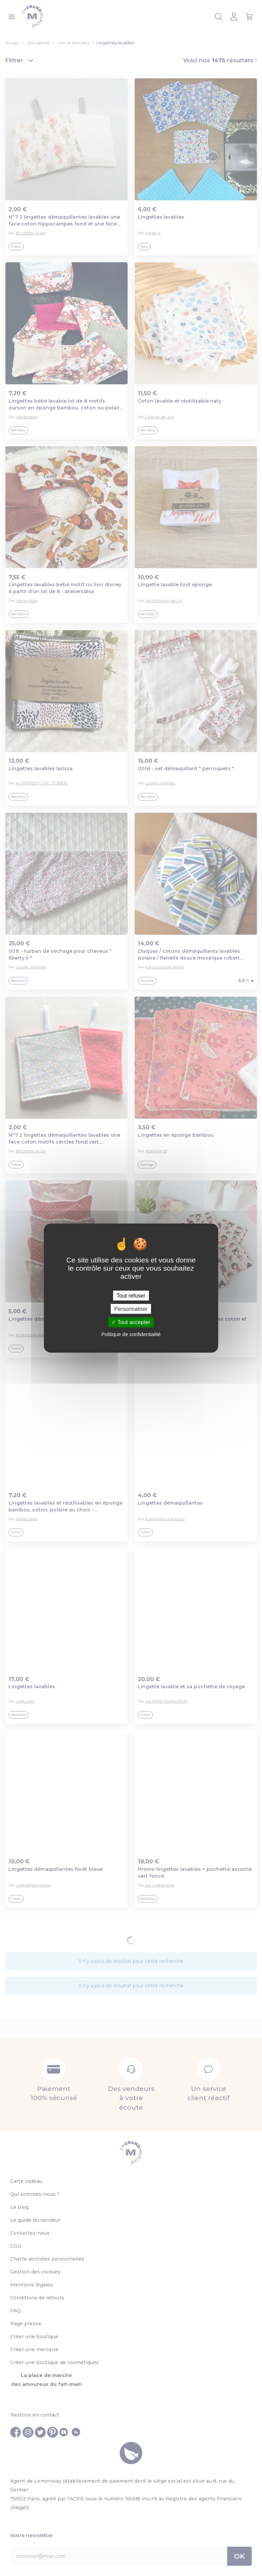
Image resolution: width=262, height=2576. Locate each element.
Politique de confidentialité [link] (131, 1334)
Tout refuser (131, 1296)
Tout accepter (131, 1322)
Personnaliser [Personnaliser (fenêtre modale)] (131, 1309)
